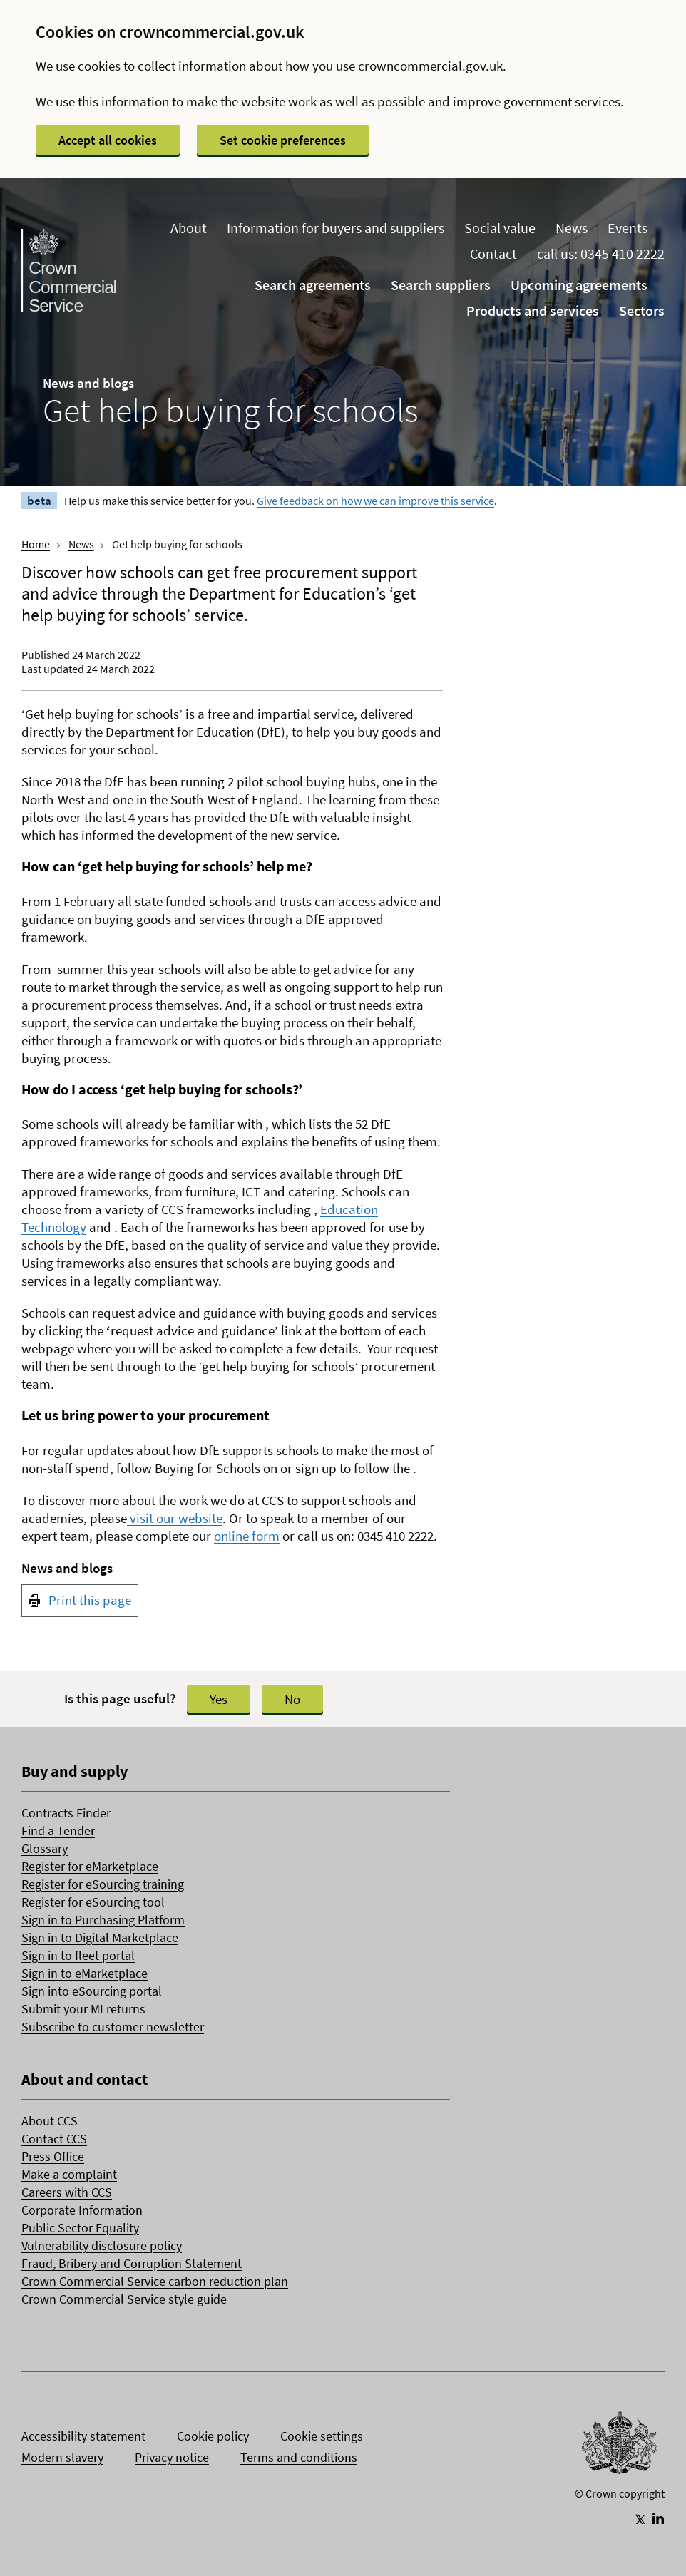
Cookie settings (321, 2436)
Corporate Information (82, 2210)
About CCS (49, 2121)
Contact (493, 253)
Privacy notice (172, 2457)
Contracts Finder (66, 1813)
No (292, 1699)
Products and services (532, 310)
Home (35, 544)
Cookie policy (213, 2436)
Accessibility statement (83, 2436)
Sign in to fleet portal (78, 1955)
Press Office (52, 2156)
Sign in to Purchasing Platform (103, 1920)
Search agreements (313, 285)
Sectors (642, 310)
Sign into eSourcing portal (91, 1991)
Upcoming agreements (579, 285)
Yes (218, 1699)
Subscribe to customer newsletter (112, 2026)
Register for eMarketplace (89, 1866)
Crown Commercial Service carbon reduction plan (154, 2281)
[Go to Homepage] (620, 2446)
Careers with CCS (66, 2192)
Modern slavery (62, 2457)
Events (627, 228)
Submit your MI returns (83, 2009)
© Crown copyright (620, 2493)
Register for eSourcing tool (93, 1902)
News (572, 228)
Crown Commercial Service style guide (124, 2299)
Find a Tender (58, 1830)
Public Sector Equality (80, 2228)
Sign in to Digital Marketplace (99, 1937)
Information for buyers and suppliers (335, 228)
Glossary (44, 1848)
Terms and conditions (298, 2457)
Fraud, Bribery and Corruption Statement (131, 2263)
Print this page (89, 1599)
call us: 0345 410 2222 (601, 253)
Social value (500, 228)
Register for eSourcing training (102, 1884)
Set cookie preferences (283, 140)
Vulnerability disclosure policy (101, 2245)
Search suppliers (441, 285)
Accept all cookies (107, 140)
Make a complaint (69, 2174)
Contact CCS (54, 2138)
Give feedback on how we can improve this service (375, 500)
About (188, 228)
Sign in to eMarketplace (84, 1973)
